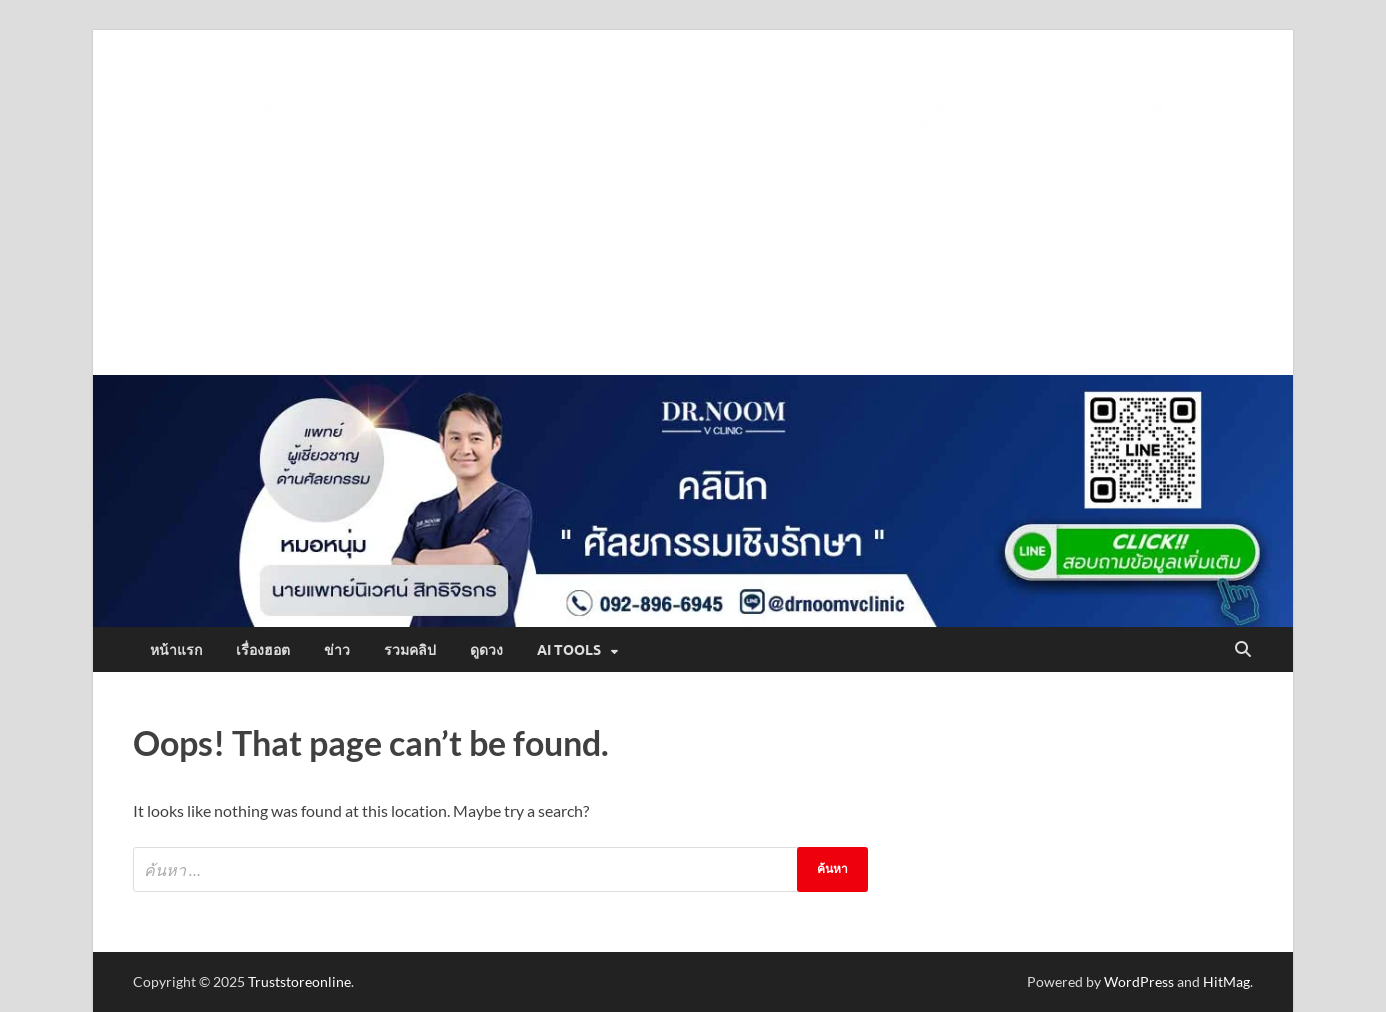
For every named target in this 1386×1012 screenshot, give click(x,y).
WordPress (1139, 981)
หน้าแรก (176, 650)
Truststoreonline (299, 981)
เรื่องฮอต (263, 650)
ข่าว (337, 650)
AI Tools (569, 650)
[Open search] (1243, 650)
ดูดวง (486, 650)
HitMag (1226, 981)
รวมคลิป (410, 650)
